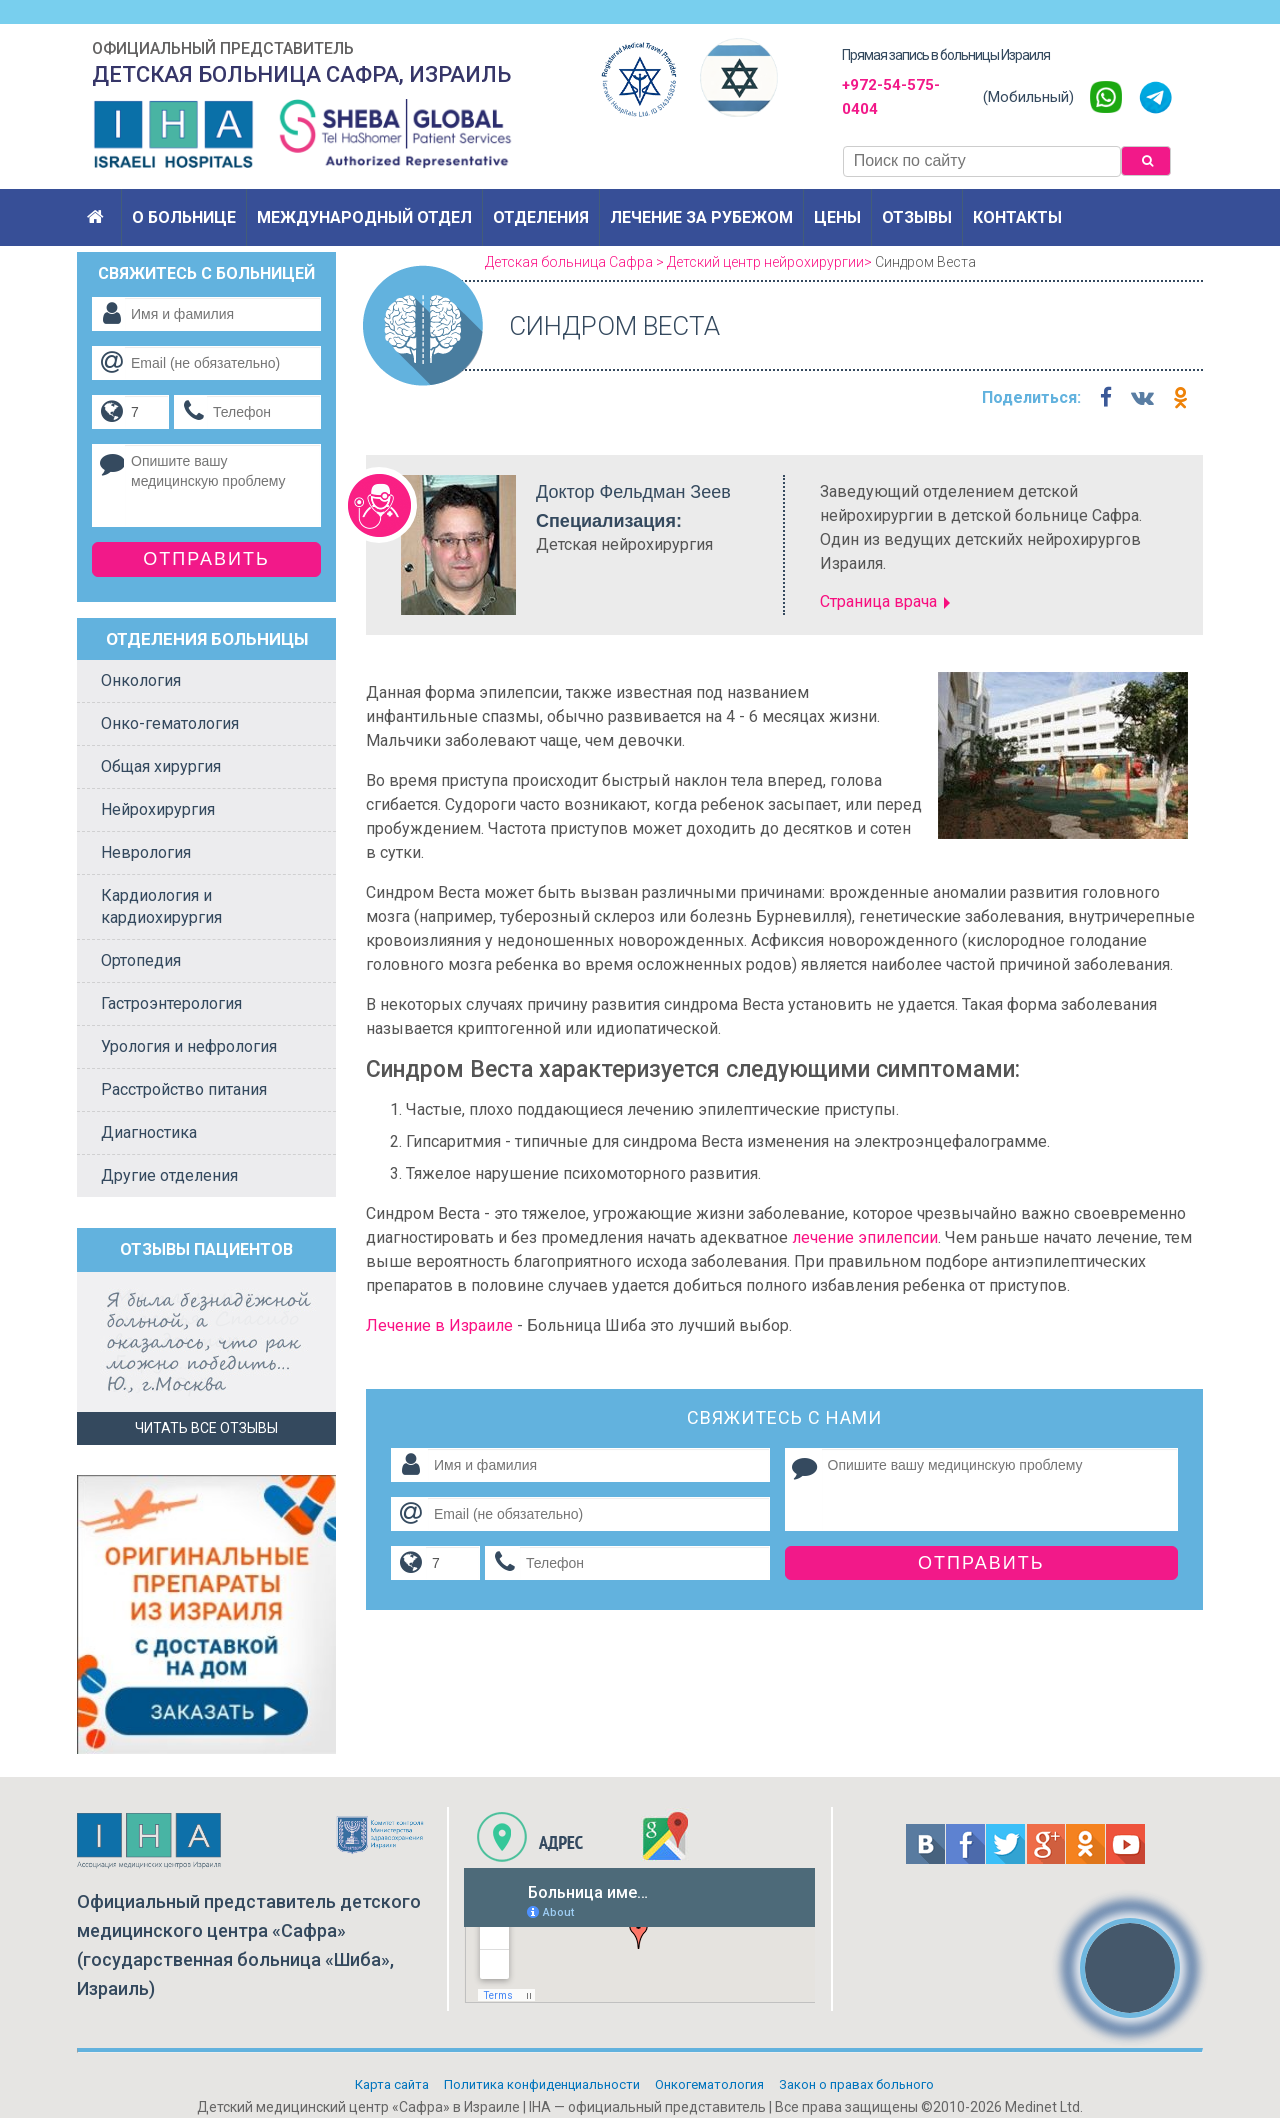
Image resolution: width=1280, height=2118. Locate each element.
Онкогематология (709, 2084)
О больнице (184, 217)
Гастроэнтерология (171, 1003)
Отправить (981, 1563)
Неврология (146, 852)
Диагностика (149, 1132)
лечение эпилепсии (865, 1237)
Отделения (541, 217)
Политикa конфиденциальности (542, 2084)
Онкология (141, 680)
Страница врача (878, 601)
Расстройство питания (184, 1089)
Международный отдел (364, 217)
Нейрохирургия (158, 809)
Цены (837, 217)
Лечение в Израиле (439, 1325)
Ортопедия (141, 960)
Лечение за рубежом (701, 217)
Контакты (1017, 217)
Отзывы (917, 217)
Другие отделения (169, 1175)
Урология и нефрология (189, 1046)
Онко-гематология (170, 723)
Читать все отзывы (206, 1428)
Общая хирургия (161, 766)
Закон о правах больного (856, 2084)
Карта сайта (392, 2084)
